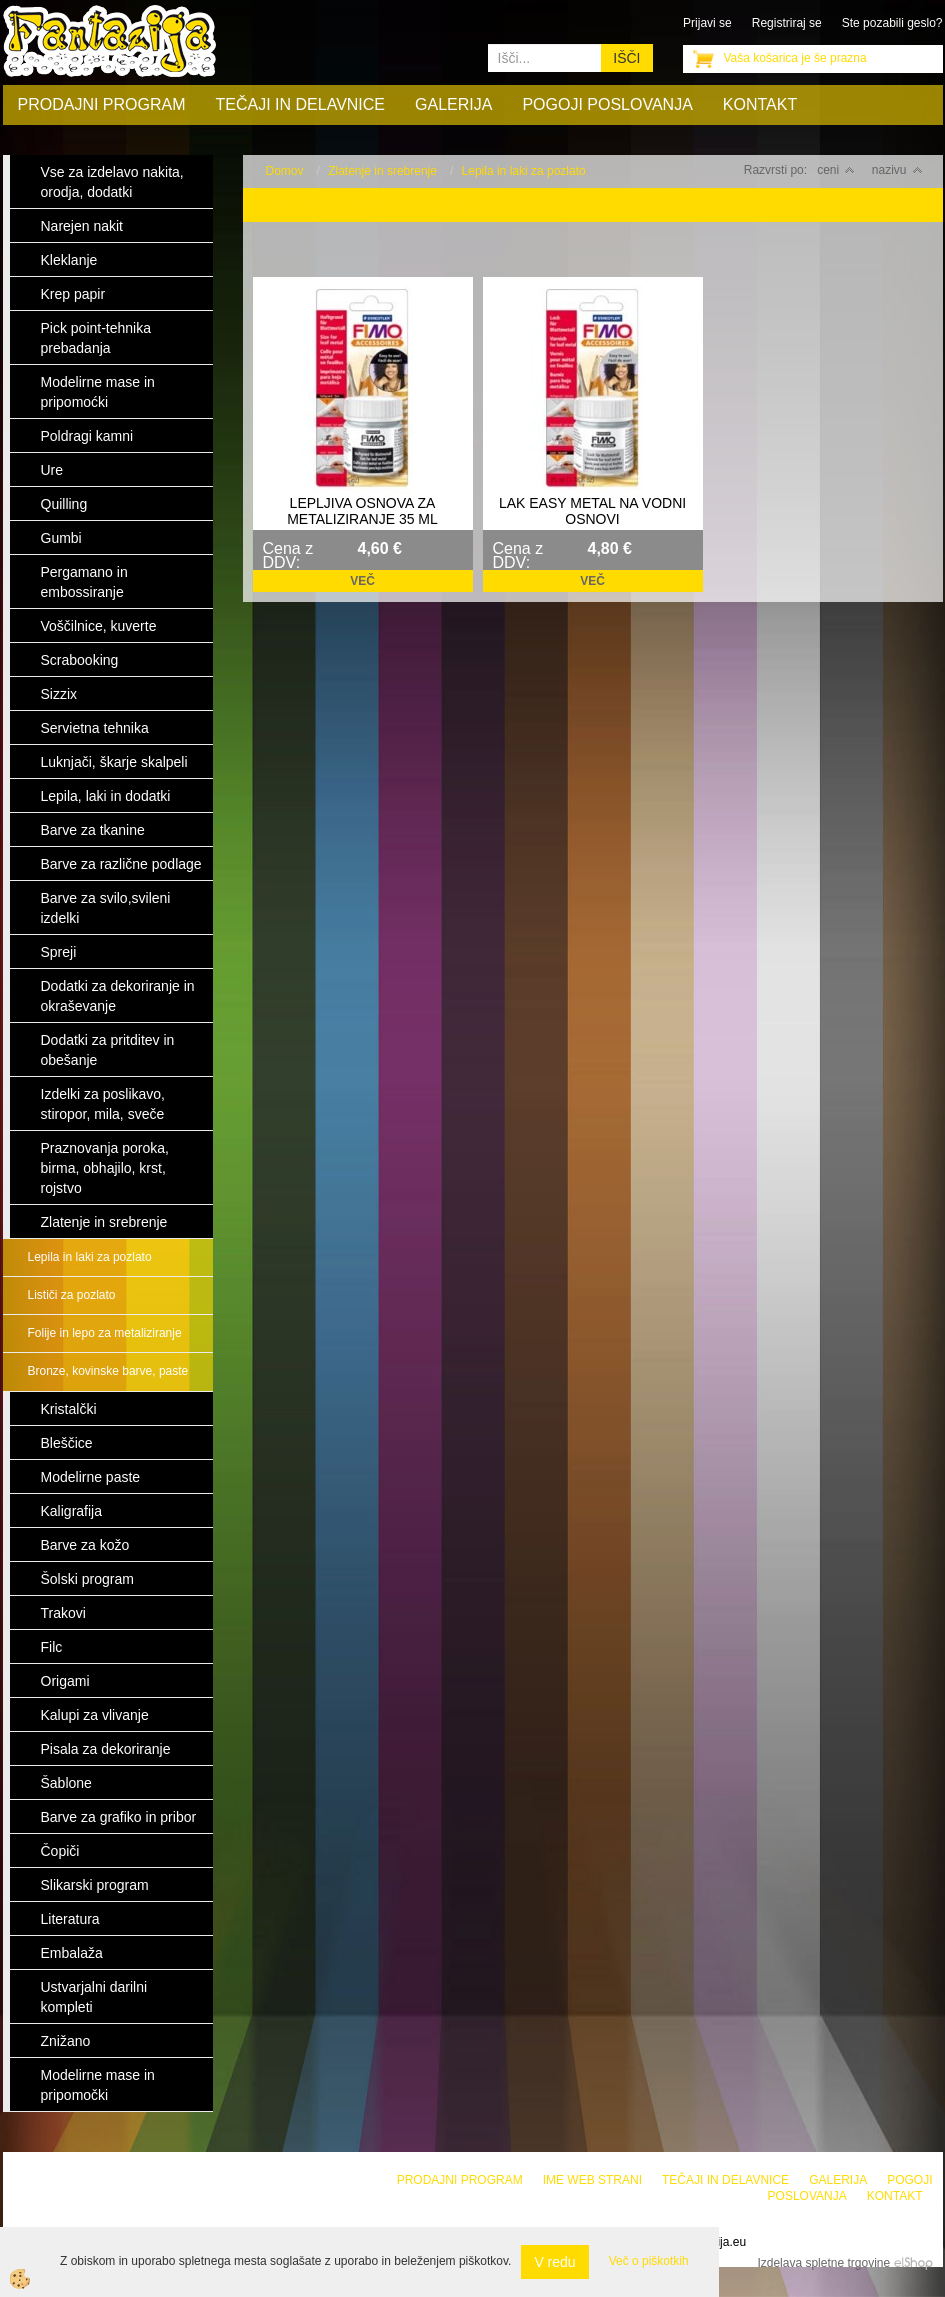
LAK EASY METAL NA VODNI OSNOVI (592, 511)
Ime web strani (592, 2180)
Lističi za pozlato (72, 1295)
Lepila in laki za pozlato (90, 1257)
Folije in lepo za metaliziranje (105, 1333)
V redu (554, 2262)
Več (362, 581)
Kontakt (760, 104)
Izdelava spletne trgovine (823, 2263)
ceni (836, 170)
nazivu (897, 170)
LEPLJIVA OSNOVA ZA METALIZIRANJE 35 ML (362, 511)
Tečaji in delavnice (301, 104)
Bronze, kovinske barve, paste (108, 1371)
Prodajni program (102, 104)
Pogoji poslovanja (607, 104)
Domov (285, 171)
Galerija (453, 104)
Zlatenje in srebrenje (382, 171)
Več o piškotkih (649, 2261)
